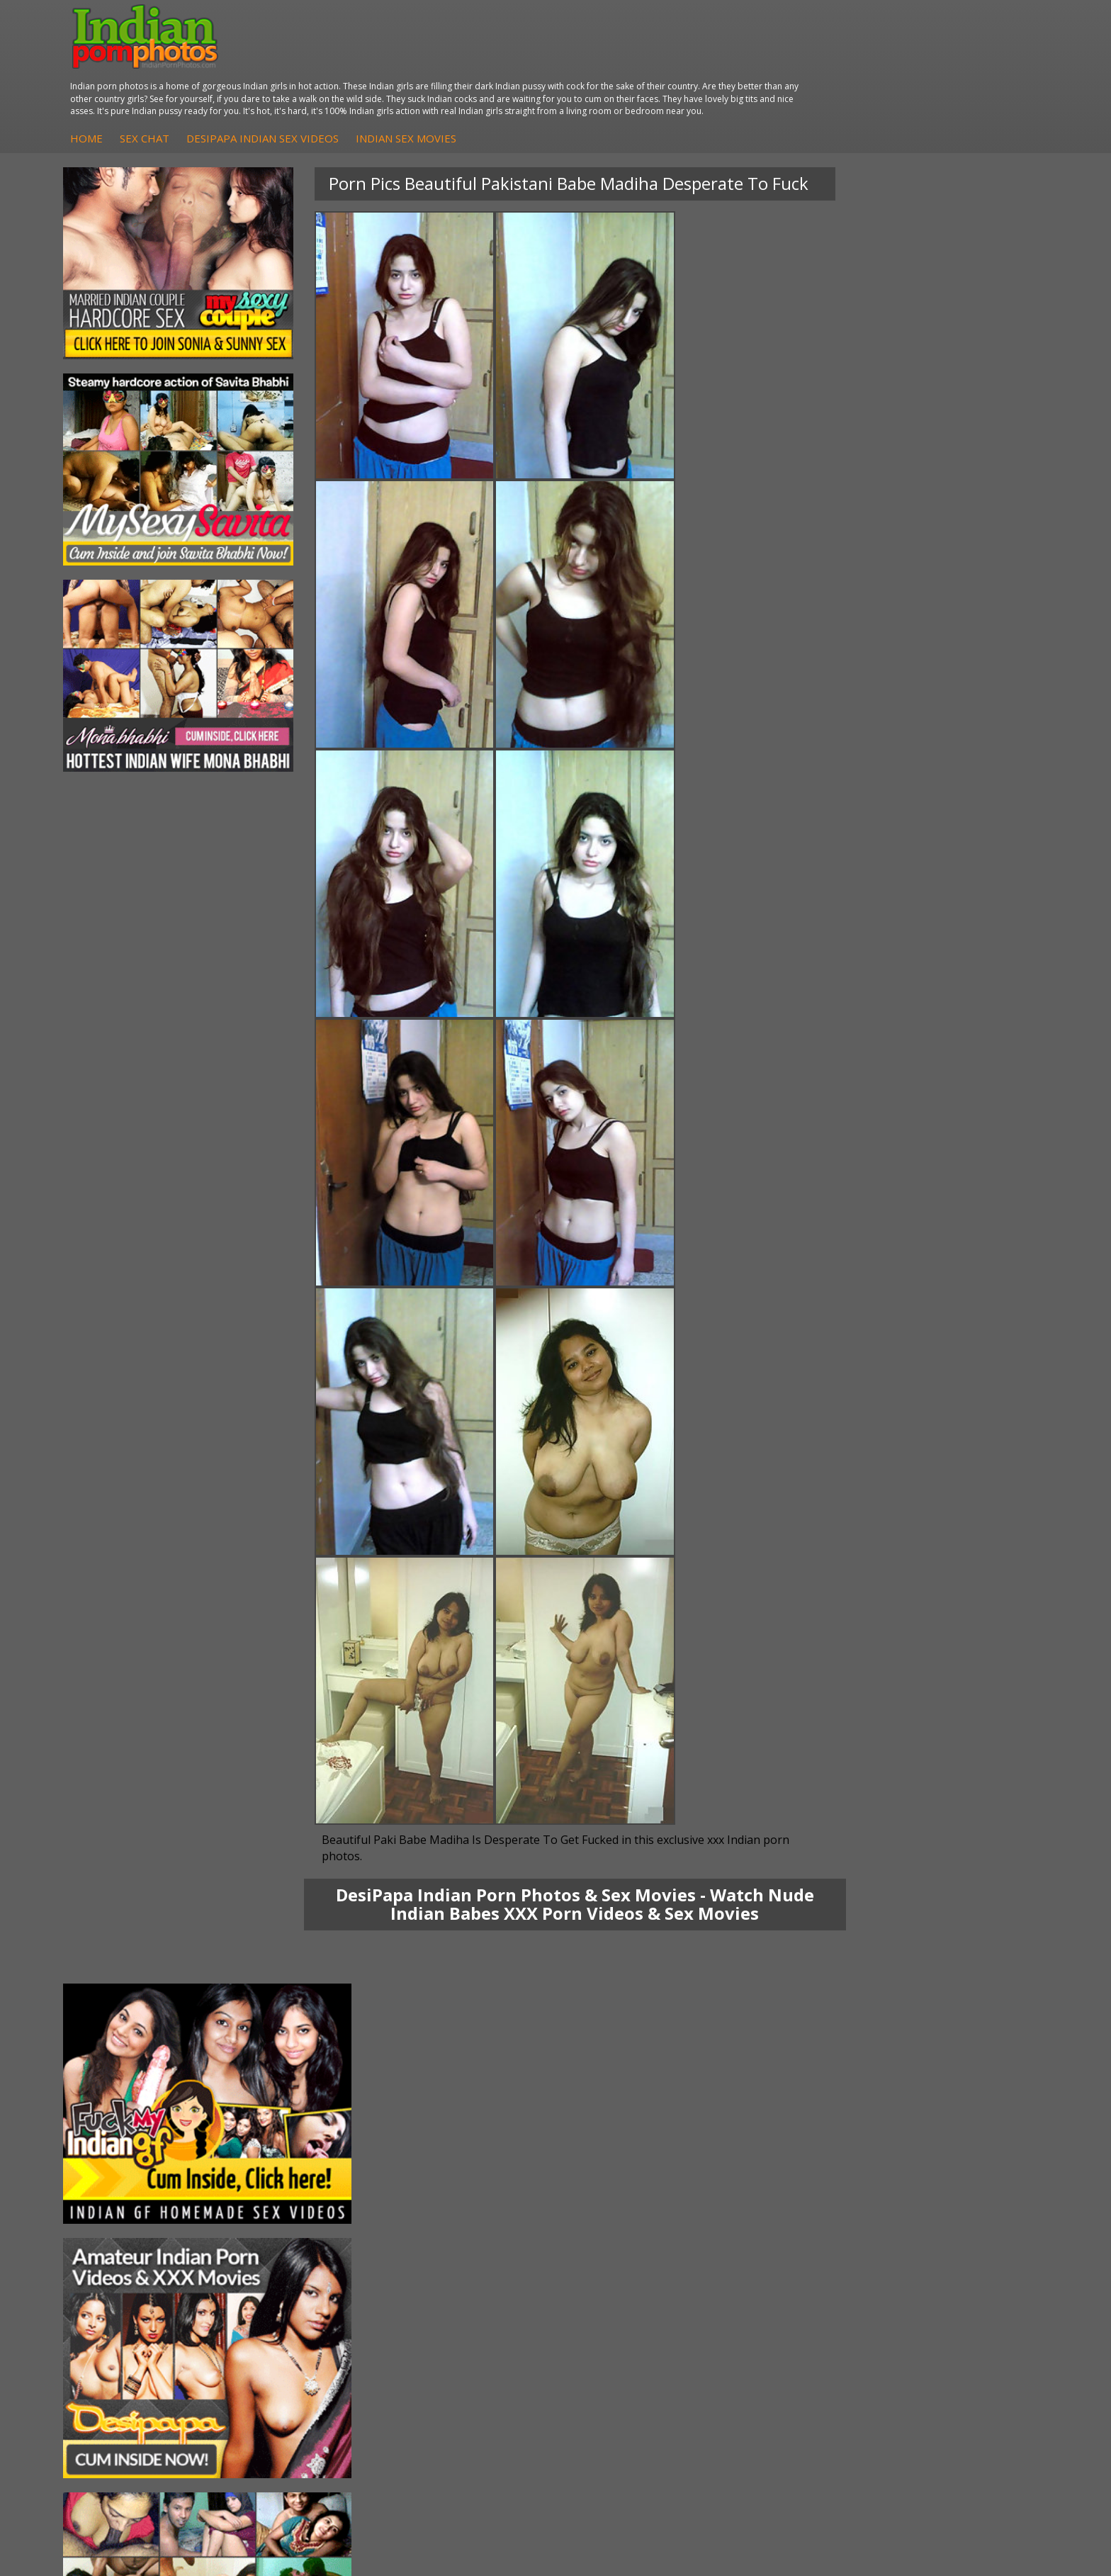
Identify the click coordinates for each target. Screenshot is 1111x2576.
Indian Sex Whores (627, 2288)
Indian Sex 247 (784, 2331)
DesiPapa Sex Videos (466, 2274)
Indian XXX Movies (958, 2345)
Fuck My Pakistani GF (301, 2345)
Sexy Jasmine (116, 2303)
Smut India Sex (951, 2331)
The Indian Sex (950, 2274)
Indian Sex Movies (659, 63)
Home (340, 63)
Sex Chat (398, 63)
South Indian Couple (132, 2331)
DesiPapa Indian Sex (299, 2274)
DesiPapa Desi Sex (295, 2317)
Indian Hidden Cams (463, 2288)
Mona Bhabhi (116, 2274)
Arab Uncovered (455, 2345)
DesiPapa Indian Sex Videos (516, 63)
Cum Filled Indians (792, 2303)
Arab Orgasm (781, 2274)
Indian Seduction (622, 2303)
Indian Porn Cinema (630, 2274)
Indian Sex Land (787, 2345)
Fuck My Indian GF (460, 2303)
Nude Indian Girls (623, 2345)
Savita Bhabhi (117, 2317)
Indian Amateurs (455, 2317)
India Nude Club (787, 2317)
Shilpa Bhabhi (116, 2345)
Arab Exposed (283, 2288)
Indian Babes (448, 2331)
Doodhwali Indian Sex (966, 2288)
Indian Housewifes (294, 2331)
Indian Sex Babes (624, 2331)
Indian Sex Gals (619, 2317)
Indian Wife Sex (952, 2317)
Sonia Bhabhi (116, 2288)
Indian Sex (275, 2303)
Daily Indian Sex (953, 2303)
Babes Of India (785, 2288)
